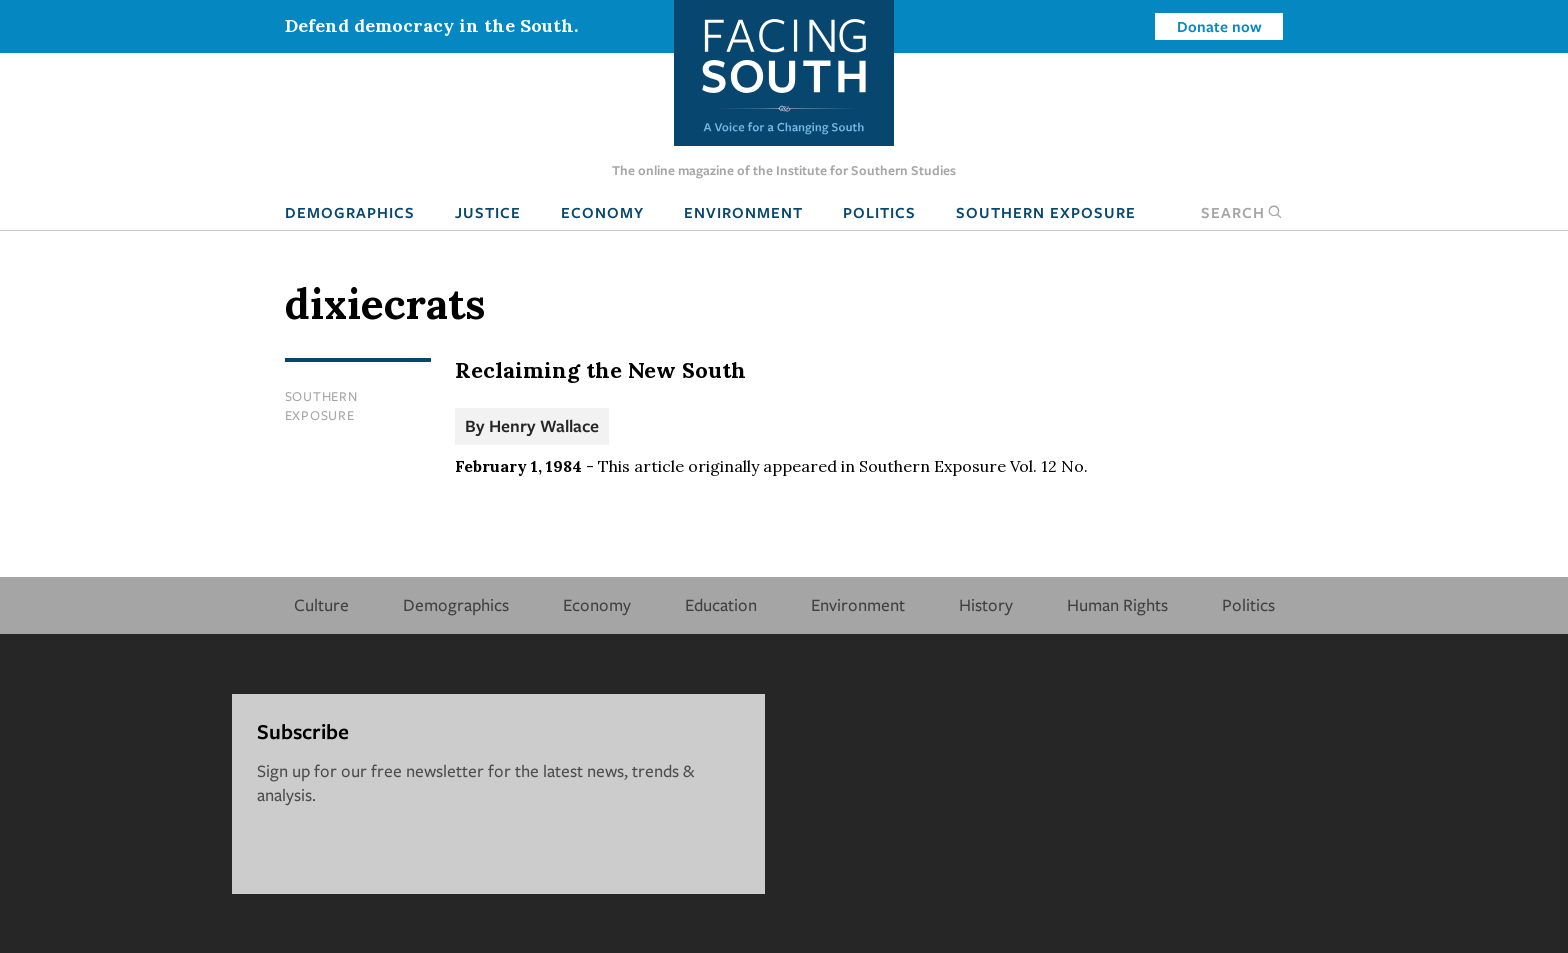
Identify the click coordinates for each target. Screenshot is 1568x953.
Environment (743, 212)
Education (721, 604)
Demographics (350, 212)
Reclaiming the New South (600, 370)
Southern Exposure (1046, 212)
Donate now (1219, 26)
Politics (879, 212)
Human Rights (1117, 604)
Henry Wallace (544, 425)
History (986, 604)
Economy (602, 212)
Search (1242, 212)
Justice (488, 212)
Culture (321, 604)
